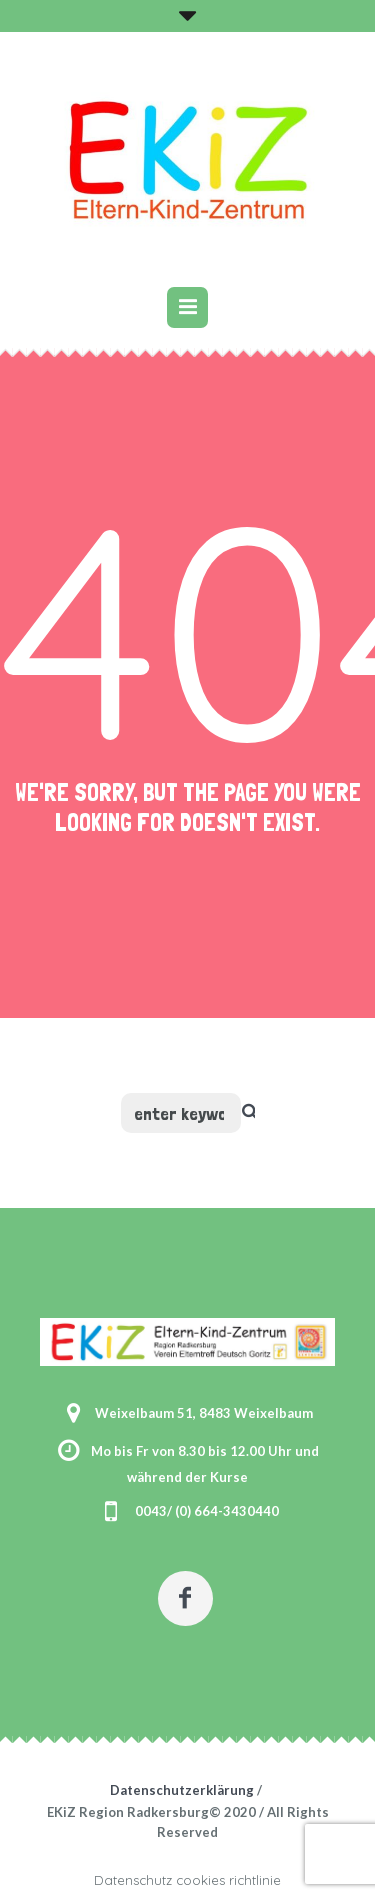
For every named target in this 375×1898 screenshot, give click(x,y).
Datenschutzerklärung (182, 1790)
